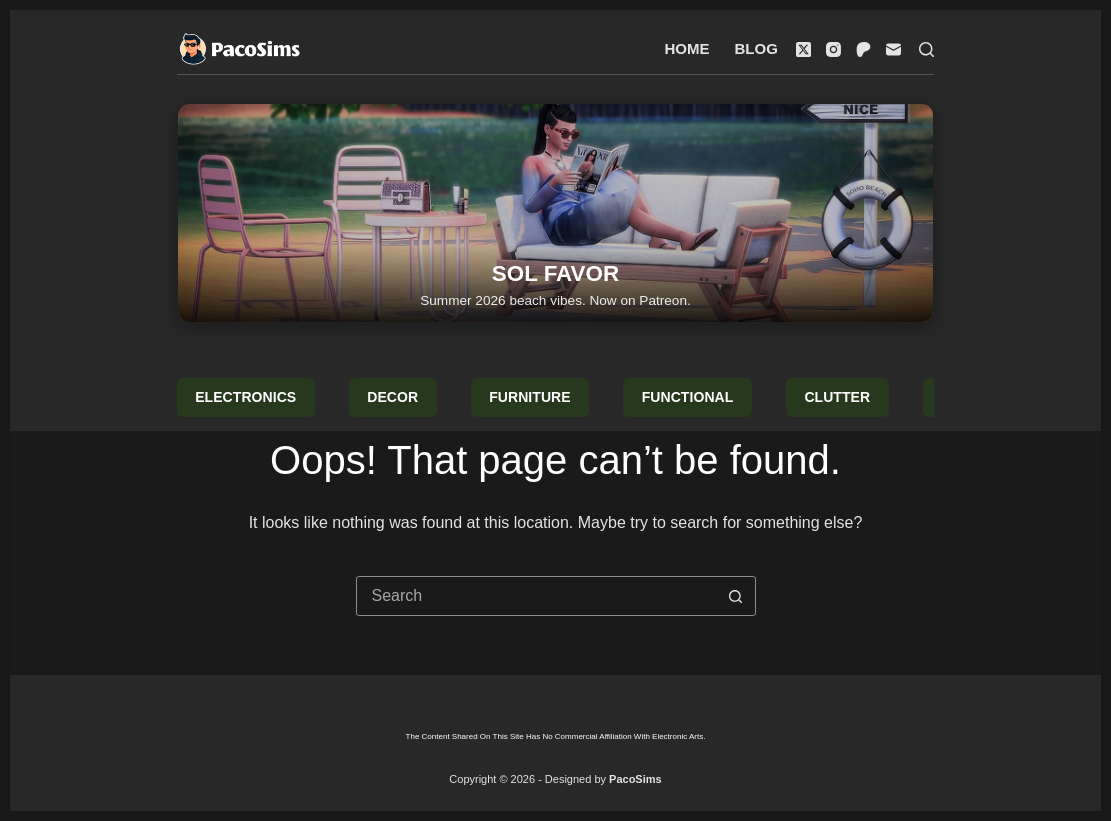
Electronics (245, 397)
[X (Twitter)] (803, 49)
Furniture (530, 397)
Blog (756, 48)
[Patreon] (863, 49)
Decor (392, 397)
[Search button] (736, 596)
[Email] (893, 49)
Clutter (837, 397)
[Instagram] (833, 49)
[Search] (926, 49)
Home (687, 48)
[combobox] (537, 596)
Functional (688, 397)
